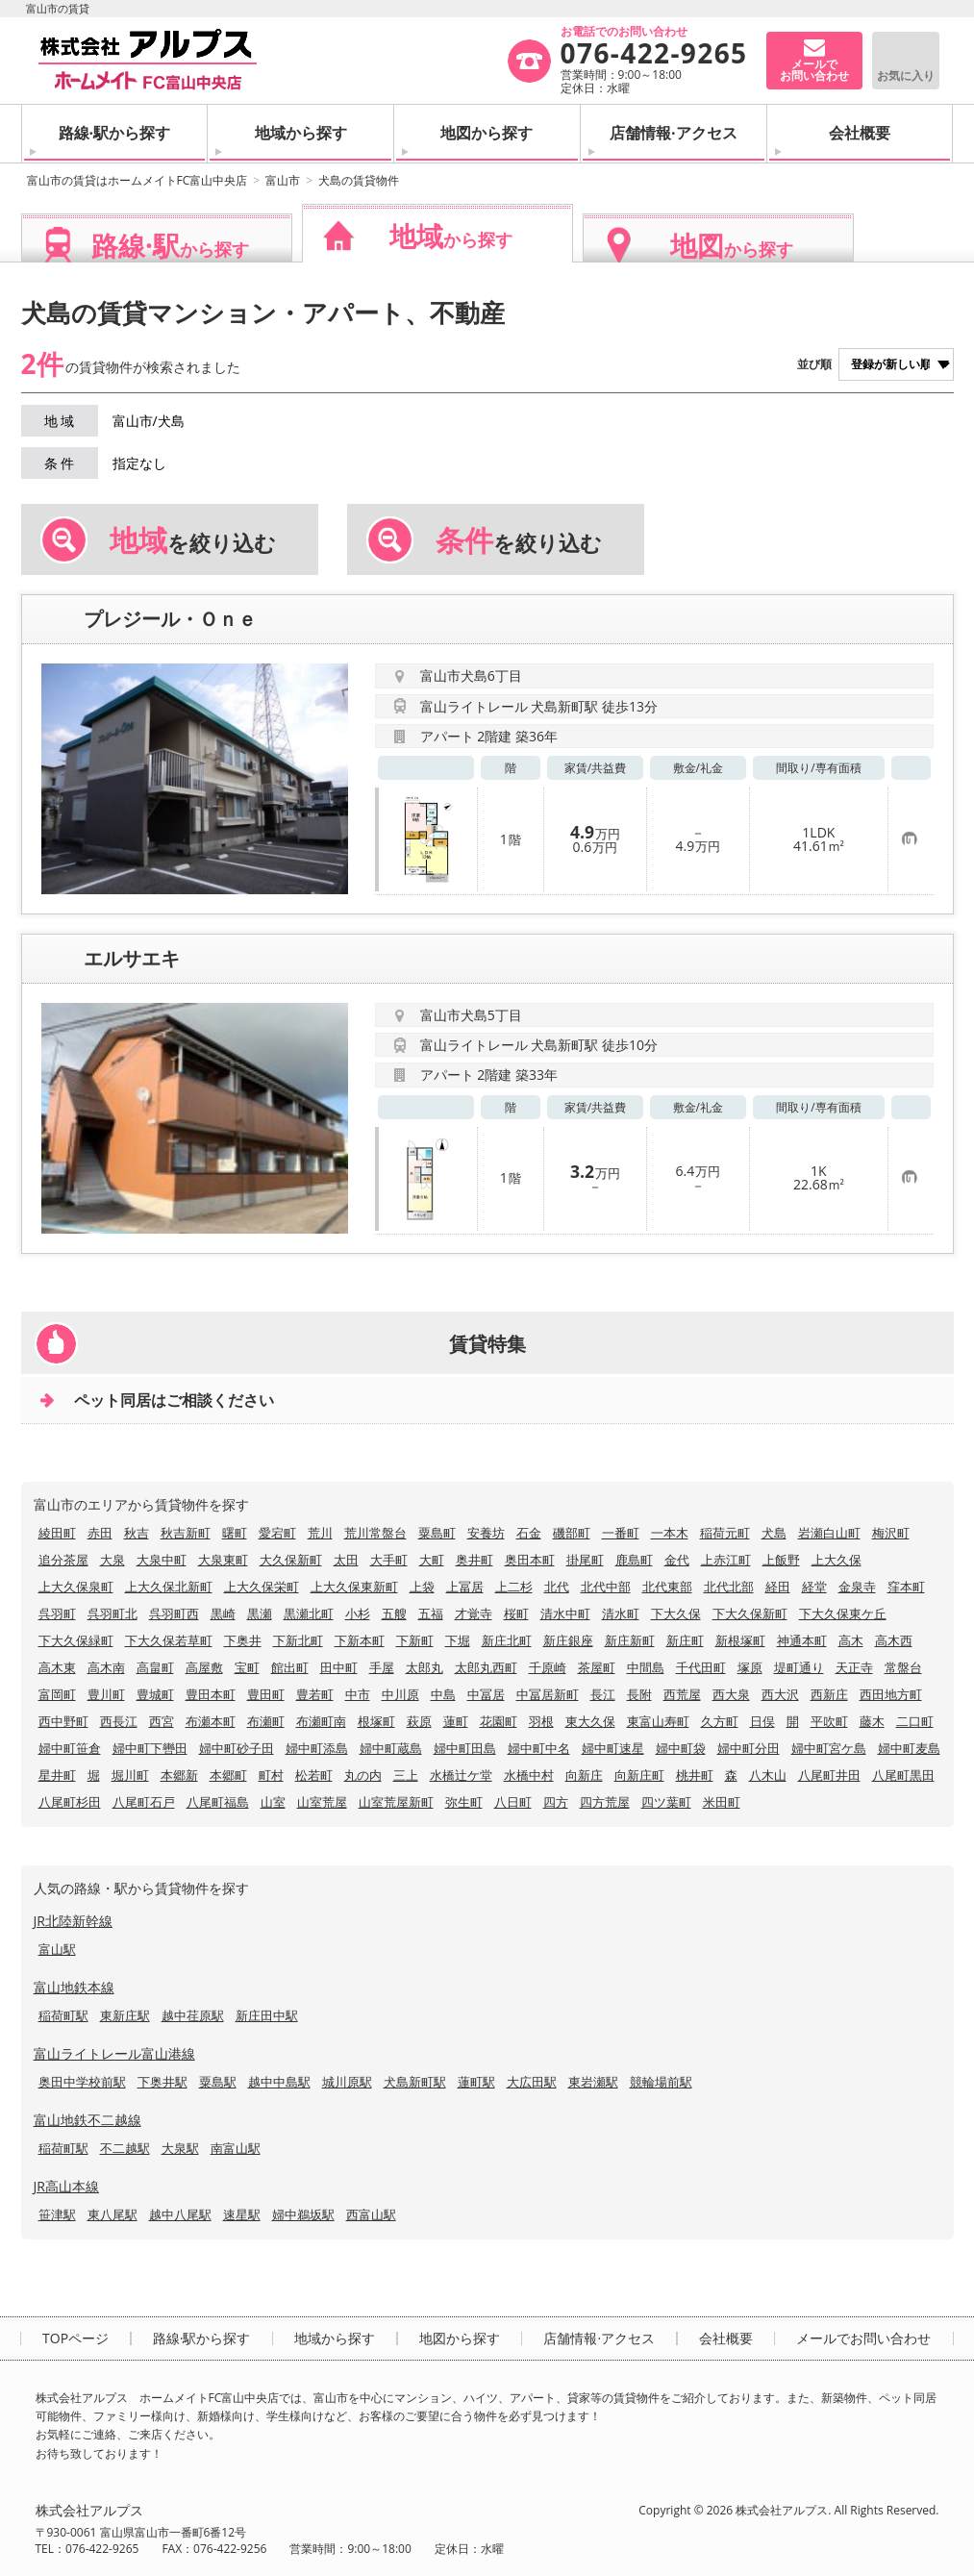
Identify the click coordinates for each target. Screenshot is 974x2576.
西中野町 (63, 1721)
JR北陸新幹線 (73, 1921)
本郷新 (179, 1775)
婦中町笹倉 (69, 1748)
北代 (556, 1586)
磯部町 (571, 1532)
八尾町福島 (218, 1802)
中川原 (400, 1694)
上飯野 (781, 1559)
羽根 (541, 1721)
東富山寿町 (658, 1721)
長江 (602, 1694)
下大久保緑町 (75, 1640)
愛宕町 (277, 1532)
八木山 (768, 1775)
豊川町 (106, 1694)
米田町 (721, 1802)
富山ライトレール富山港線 (114, 2053)
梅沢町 (891, 1532)
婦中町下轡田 (149, 1748)
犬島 (774, 1532)
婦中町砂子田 (236, 1748)
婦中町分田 (748, 1748)
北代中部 (606, 1586)
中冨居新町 (547, 1694)
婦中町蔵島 (391, 1748)
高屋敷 (204, 1667)
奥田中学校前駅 (82, 2081)
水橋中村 (529, 1775)
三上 (405, 1775)
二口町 (915, 1721)
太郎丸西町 (486, 1667)
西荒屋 (682, 1694)
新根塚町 (740, 1640)
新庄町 (685, 1640)
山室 (273, 1802)
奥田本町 (530, 1559)
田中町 (339, 1667)
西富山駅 (371, 2214)
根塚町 (376, 1721)
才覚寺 (473, 1613)
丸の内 (363, 1775)
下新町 (415, 1640)
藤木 (872, 1721)
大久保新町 (291, 1559)
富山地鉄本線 (74, 1987)
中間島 (645, 1667)
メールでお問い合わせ (863, 2338)
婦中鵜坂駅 (303, 2214)
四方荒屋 (605, 1802)
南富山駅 (236, 2148)
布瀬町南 (321, 1721)
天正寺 (854, 1667)
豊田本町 (211, 1694)
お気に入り (906, 75)
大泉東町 (223, 1559)
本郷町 (228, 1775)
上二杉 (514, 1586)
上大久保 (837, 1559)
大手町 (389, 1559)
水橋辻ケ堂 (461, 1775)
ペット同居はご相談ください (174, 1400)
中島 (443, 1694)
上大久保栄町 (261, 1586)
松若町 (314, 1775)
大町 (431, 1559)
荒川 (320, 1532)
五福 (430, 1613)
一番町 (620, 1532)
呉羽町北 (112, 1613)
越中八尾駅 (180, 2214)
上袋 (422, 1586)
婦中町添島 (317, 1748)
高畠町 (155, 1667)
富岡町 (57, 1694)
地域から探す (301, 132)
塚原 (749, 1667)
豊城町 (155, 1694)
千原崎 (547, 1667)
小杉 (357, 1613)
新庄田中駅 (267, 2015)
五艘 (394, 1613)
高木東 (57, 1667)
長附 (639, 1694)
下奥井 (243, 1640)
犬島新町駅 (415, 2081)
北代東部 (667, 1586)
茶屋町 (596, 1667)
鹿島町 (634, 1559)
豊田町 (266, 1694)
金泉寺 (857, 1586)
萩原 (419, 1721)
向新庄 (584, 1775)
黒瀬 (259, 1613)
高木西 (893, 1640)
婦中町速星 (613, 1748)
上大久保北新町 (168, 1586)
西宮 (161, 1721)
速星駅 (242, 2214)
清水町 (620, 1613)
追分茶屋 (63, 1559)
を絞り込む (193, 540)
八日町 (513, 1802)
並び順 (814, 364)
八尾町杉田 (69, 1802)
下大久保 (676, 1613)
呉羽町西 (174, 1613)
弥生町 (464, 1802)
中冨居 (486, 1694)
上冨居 (465, 1586)
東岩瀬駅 (593, 2081)
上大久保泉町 (75, 1586)
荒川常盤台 (375, 1532)
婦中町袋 (681, 1748)
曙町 (234, 1532)
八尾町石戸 (143, 1802)
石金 (528, 1532)
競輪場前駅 (661, 2081)
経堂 (814, 1586)
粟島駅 (218, 2081)
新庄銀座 (568, 1640)
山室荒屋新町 (396, 1802)
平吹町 (829, 1721)
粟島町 (437, 1532)
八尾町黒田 (903, 1775)
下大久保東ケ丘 (843, 1613)
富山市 (282, 180)
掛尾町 (585, 1559)
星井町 (57, 1775)
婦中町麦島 (909, 1748)
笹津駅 (57, 2214)
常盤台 (903, 1667)
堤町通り (799, 1667)
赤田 (99, 1532)
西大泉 (731, 1694)
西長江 (118, 1721)
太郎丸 (424, 1667)
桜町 (516, 1613)
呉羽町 (57, 1613)
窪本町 (906, 1586)
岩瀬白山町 (829, 1532)
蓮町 (455, 1721)
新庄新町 (630, 1640)
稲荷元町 (725, 1532)
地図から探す (486, 132)
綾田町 (57, 1532)
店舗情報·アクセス (673, 132)
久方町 (719, 1721)
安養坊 (486, 1532)
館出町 (290, 1667)
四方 (555, 1802)
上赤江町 (726, 1559)
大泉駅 (180, 2148)
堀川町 (130, 1775)
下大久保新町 (749, 1613)
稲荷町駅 (63, 2015)
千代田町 (701, 1667)
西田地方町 (891, 1694)
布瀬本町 (211, 1721)
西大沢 (780, 1694)
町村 (271, 1775)
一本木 (669, 1532)
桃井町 (694, 1775)
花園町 (498, 1721)
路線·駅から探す (115, 132)
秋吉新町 (186, 1532)
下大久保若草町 (168, 1640)
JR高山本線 (66, 2186)
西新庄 (829, 1694)
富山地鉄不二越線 (87, 2120)
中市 (357, 1694)
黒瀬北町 (309, 1613)
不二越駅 (125, 2148)
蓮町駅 (476, 2081)
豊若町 (315, 1694)
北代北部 (729, 1586)
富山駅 (57, 1949)
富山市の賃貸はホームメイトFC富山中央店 (137, 180)
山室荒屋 (322, 1802)
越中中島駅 (279, 2081)
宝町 (247, 1667)
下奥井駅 (162, 2081)
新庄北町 (507, 1640)
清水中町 (565, 1613)
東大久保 (590, 1721)
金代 (676, 1559)
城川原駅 (347, 2081)
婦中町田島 (465, 1748)
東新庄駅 (125, 2015)
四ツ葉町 (666, 1802)
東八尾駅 (112, 2214)
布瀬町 (266, 1721)
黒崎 (223, 1613)
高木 (850, 1640)
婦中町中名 (539, 1748)
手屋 (381, 1667)
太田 (346, 1559)
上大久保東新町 (354, 1586)
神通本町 (802, 1640)
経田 (777, 1586)
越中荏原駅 (193, 2015)
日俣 (762, 1721)
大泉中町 (162, 1559)
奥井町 (474, 1559)
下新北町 (298, 1640)
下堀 (457, 1640)
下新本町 (360, 1640)
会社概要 (859, 132)
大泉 (112, 1559)
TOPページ (75, 2338)
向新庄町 (639, 1775)
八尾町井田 (829, 1775)
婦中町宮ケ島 (828, 1748)
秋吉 (136, 1532)
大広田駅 (532, 2081)
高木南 (106, 1667)
